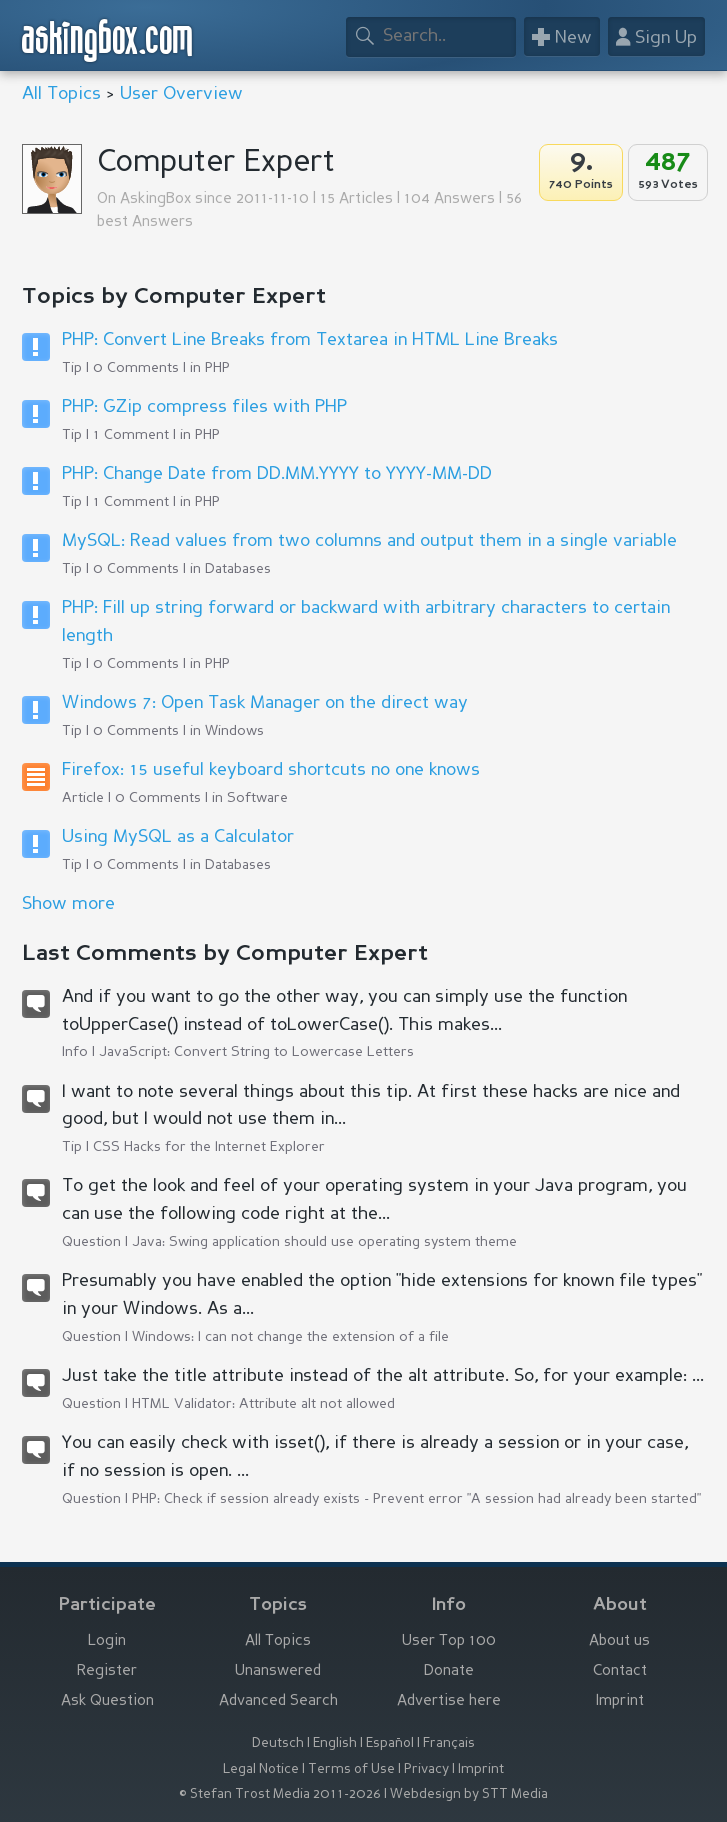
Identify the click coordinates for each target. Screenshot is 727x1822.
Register (107, 1671)
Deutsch (278, 1743)
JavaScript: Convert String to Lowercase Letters (256, 1052)
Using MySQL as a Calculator (178, 837)
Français (449, 1743)
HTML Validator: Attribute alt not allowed (263, 1404)
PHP (217, 368)
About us (619, 1641)
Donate (449, 1671)
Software (257, 798)
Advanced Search (278, 1701)
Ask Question (107, 1701)
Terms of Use (351, 1769)
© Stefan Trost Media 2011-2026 (280, 1794)
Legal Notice (261, 1769)
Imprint (620, 1701)
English (335, 1743)
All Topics (61, 94)
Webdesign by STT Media (469, 1794)
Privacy (426, 1769)
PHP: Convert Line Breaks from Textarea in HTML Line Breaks (310, 340)
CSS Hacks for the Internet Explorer (209, 1147)
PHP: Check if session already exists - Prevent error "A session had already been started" (416, 1499)
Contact (620, 1671)
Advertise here (449, 1701)
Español (390, 1743)
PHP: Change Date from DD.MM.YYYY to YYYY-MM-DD (277, 474)
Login (107, 1641)
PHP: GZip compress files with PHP (204, 407)
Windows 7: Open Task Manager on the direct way (265, 703)
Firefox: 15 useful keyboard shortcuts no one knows (271, 770)
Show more (68, 904)
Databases (238, 569)
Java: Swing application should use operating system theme (324, 1242)
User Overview (181, 94)
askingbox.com (108, 40)
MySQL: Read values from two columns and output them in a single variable (369, 541)
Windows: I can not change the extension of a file (290, 1337)
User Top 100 (449, 1641)
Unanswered (278, 1671)
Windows (234, 731)
